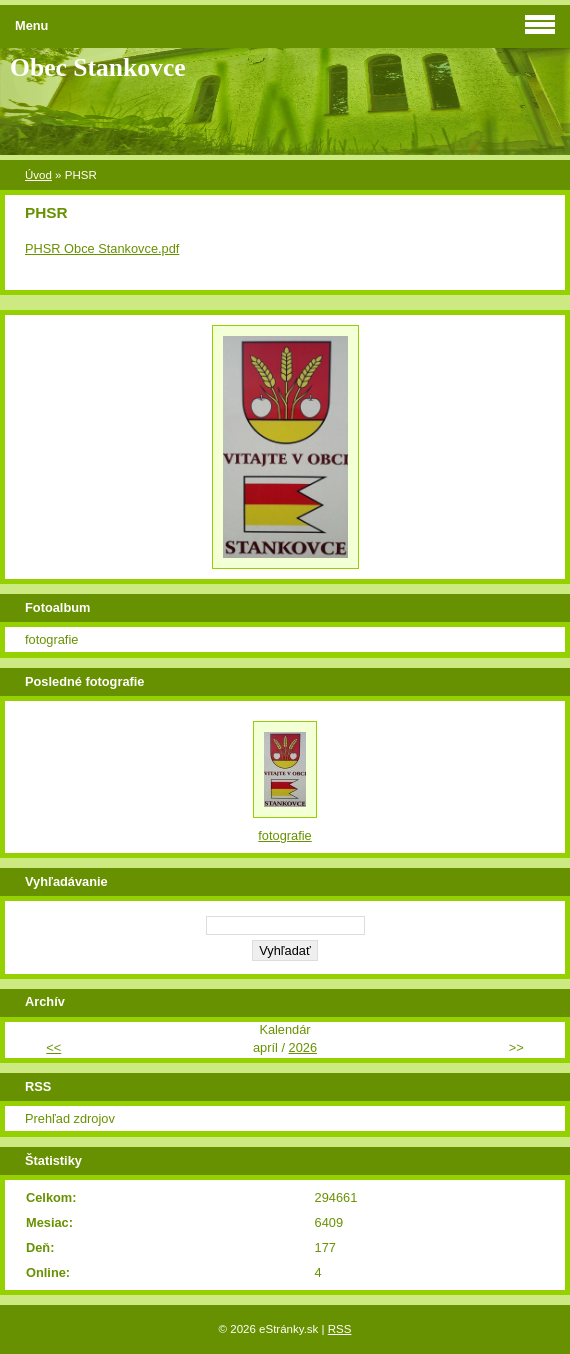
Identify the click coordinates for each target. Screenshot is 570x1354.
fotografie (51, 639)
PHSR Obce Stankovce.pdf (102, 248)
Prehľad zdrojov (70, 1118)
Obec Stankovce (98, 67)
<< (53, 1047)
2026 (303, 1047)
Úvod (38, 175)
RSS (340, 1329)
